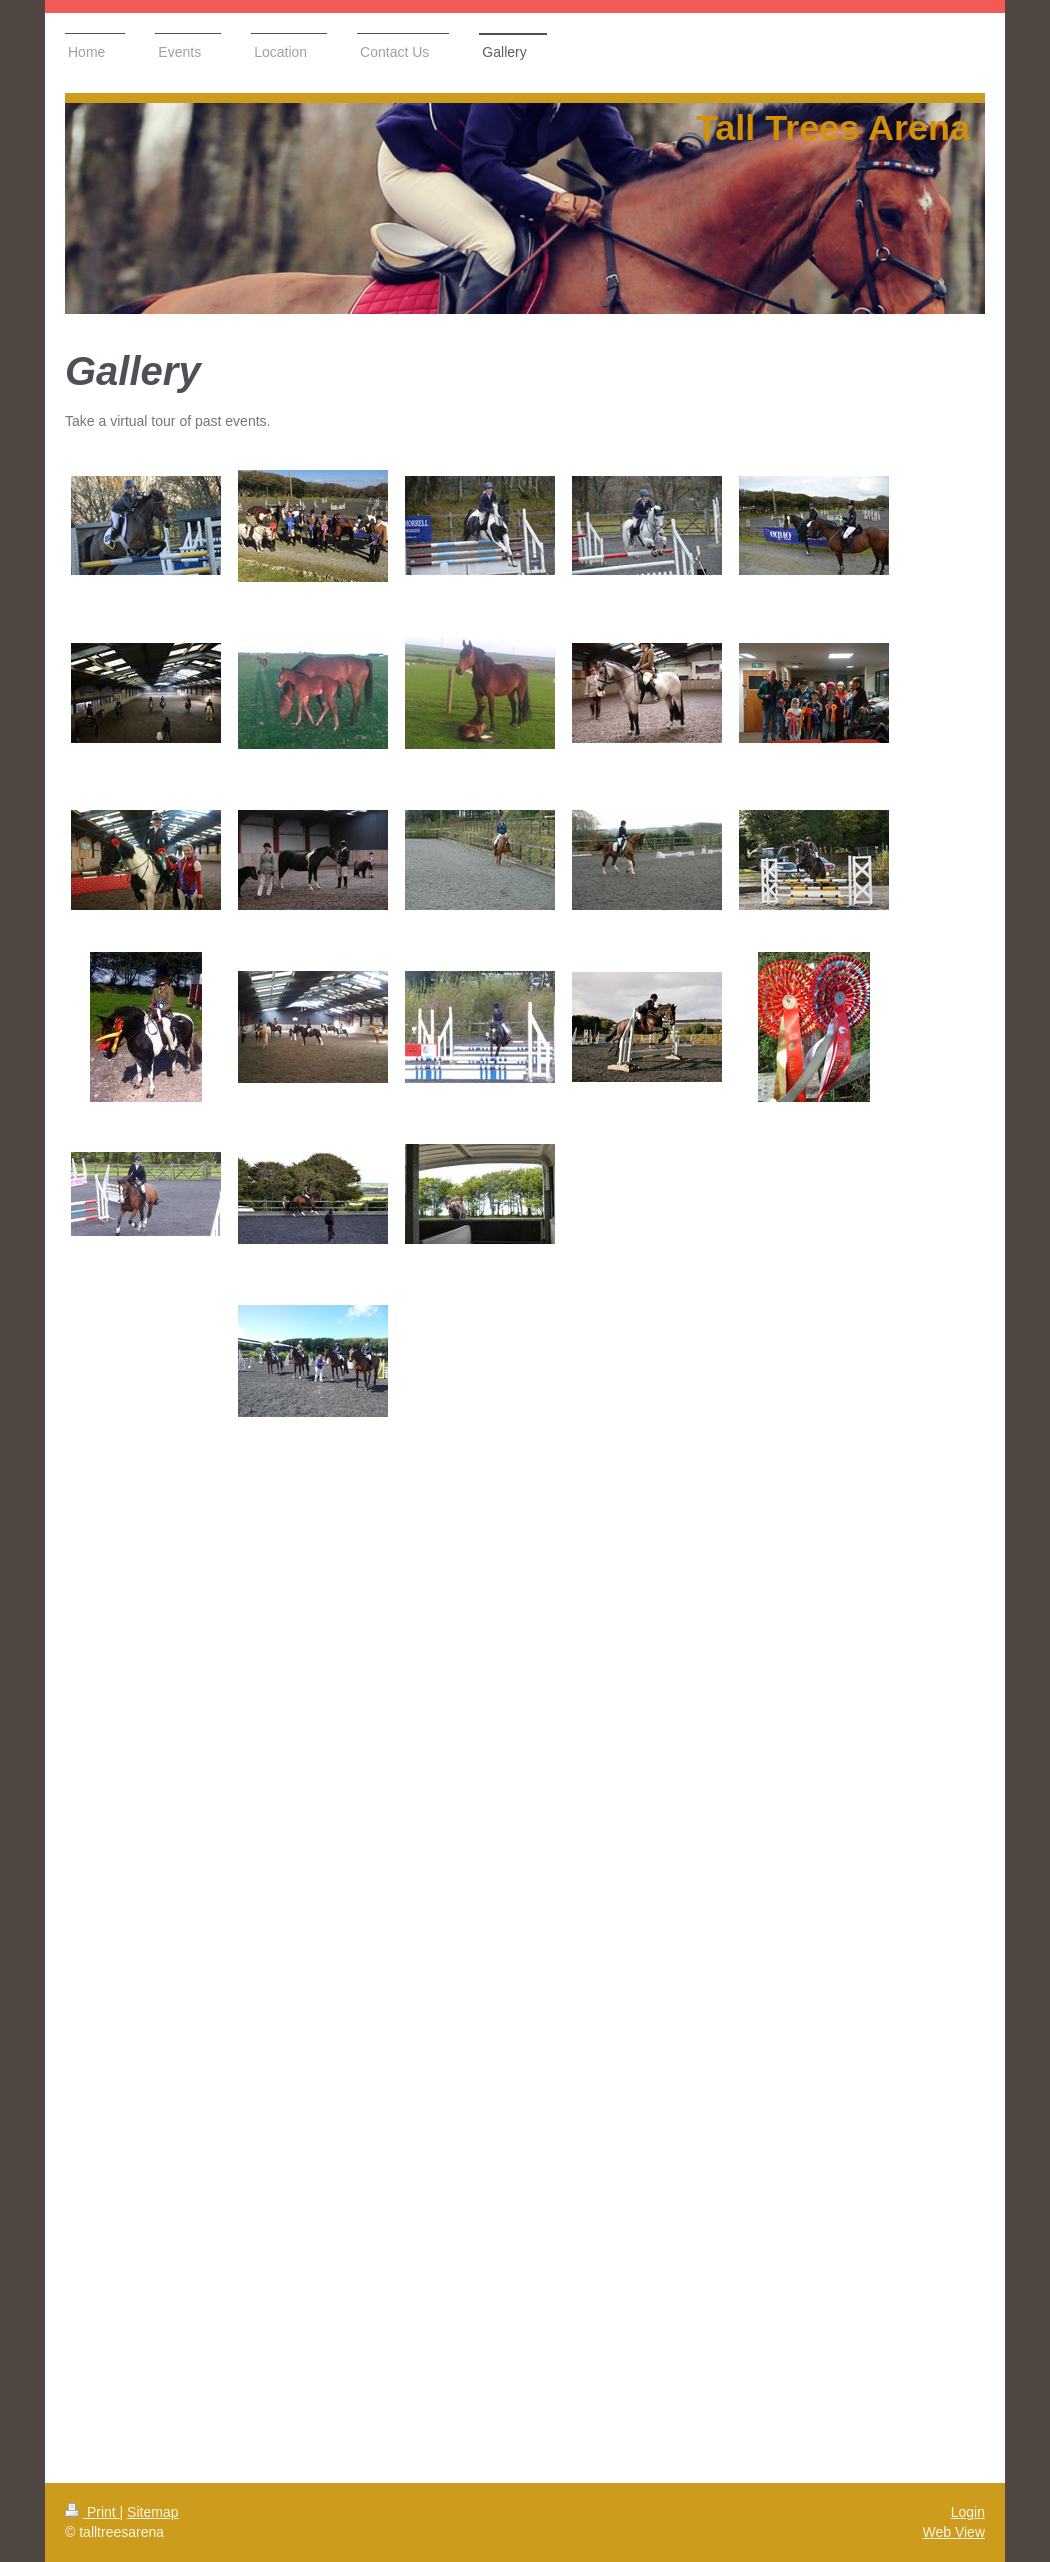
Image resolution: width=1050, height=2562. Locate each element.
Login (968, 2512)
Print (92, 2512)
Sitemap (152, 2512)
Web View (953, 2532)
